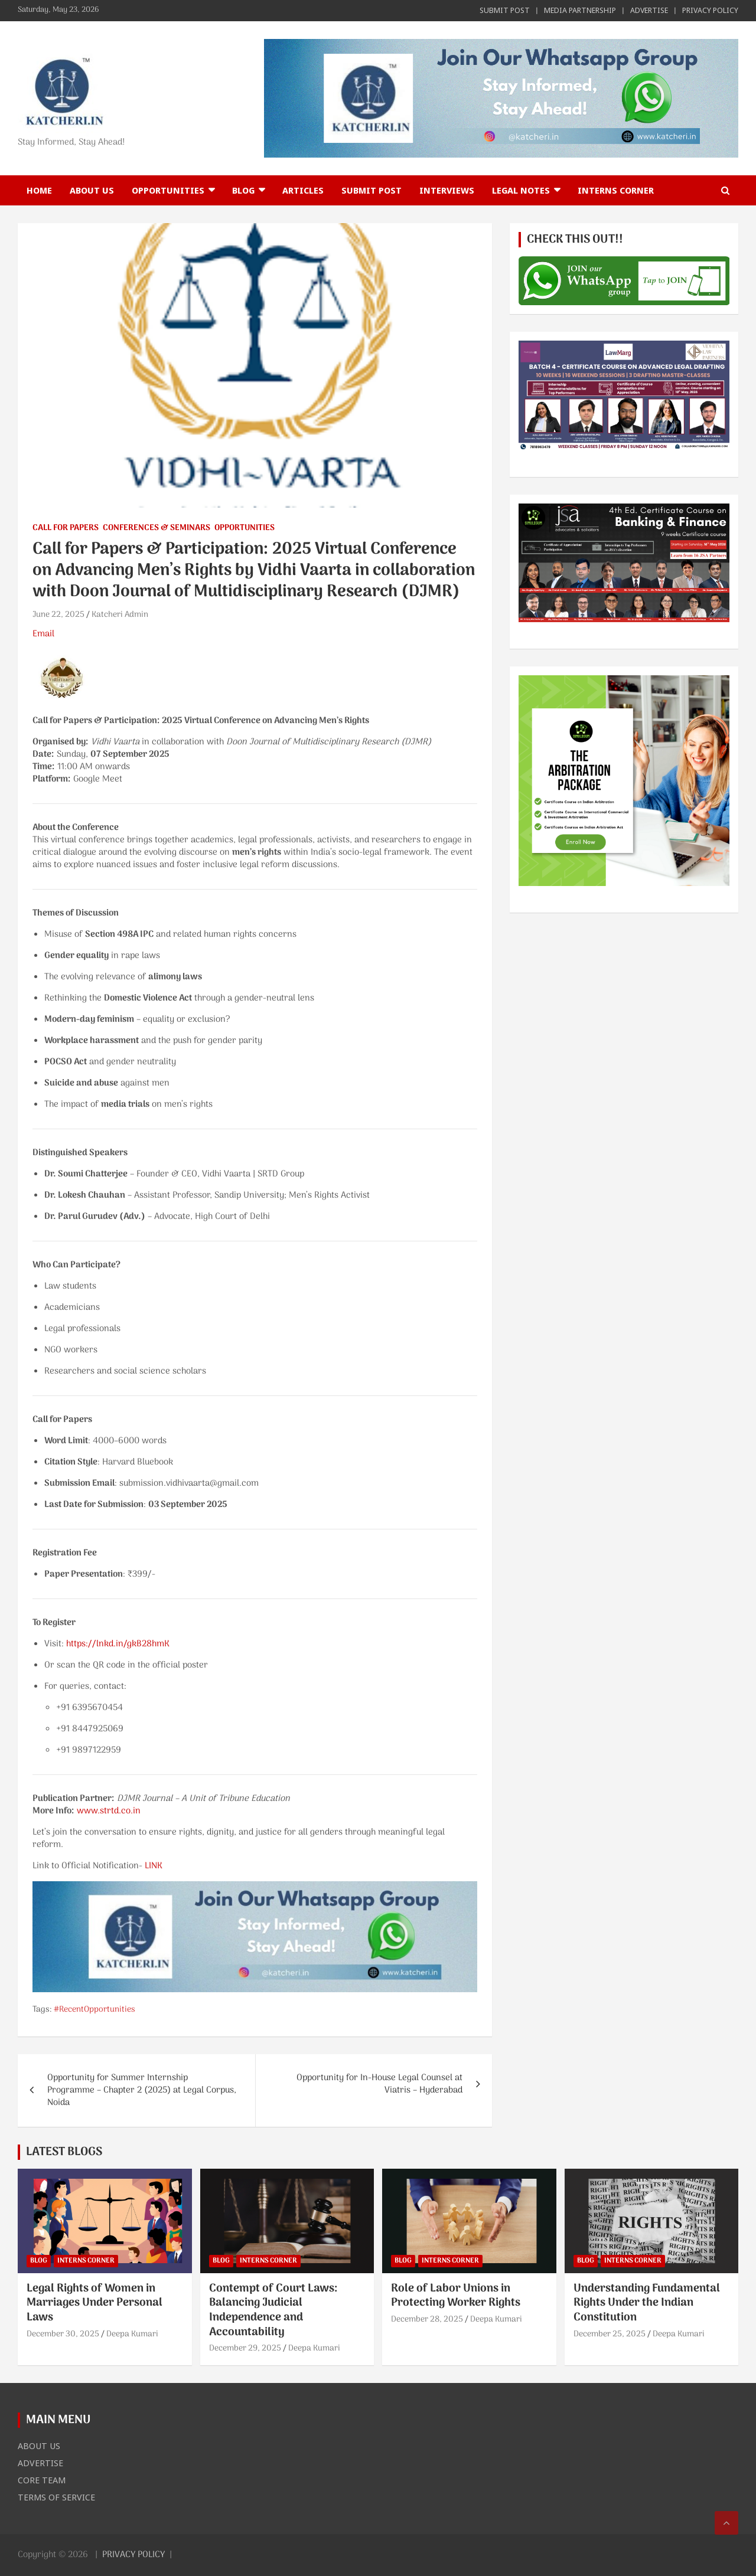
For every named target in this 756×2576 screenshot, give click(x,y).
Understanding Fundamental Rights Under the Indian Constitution (646, 2303)
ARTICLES (303, 190)
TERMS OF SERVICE (56, 2497)
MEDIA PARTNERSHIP (580, 10)
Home (39, 190)
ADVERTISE (649, 10)
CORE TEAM (42, 2480)
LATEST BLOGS (64, 2152)
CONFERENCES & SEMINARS (156, 528)
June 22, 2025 (58, 615)
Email (43, 634)
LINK (153, 1866)
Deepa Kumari (132, 2334)
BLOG (243, 190)
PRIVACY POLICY (710, 10)
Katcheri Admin (120, 615)
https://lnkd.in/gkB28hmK (118, 1644)
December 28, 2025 (427, 2319)
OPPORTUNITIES (168, 190)
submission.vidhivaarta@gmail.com (189, 1483)
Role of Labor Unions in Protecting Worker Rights (455, 2296)
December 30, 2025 (63, 2334)
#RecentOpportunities (94, 2010)
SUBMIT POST (505, 10)
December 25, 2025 (609, 2334)
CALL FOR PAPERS (65, 528)
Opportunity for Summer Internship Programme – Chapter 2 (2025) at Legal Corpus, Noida (141, 2090)
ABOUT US (92, 190)
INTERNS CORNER (616, 190)
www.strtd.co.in (109, 1811)
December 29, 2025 (245, 2348)
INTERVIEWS (446, 190)
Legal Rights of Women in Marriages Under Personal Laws (94, 2303)
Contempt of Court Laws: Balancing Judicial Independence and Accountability (273, 2311)
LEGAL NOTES (521, 190)
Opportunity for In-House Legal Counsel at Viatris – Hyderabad (379, 2084)
